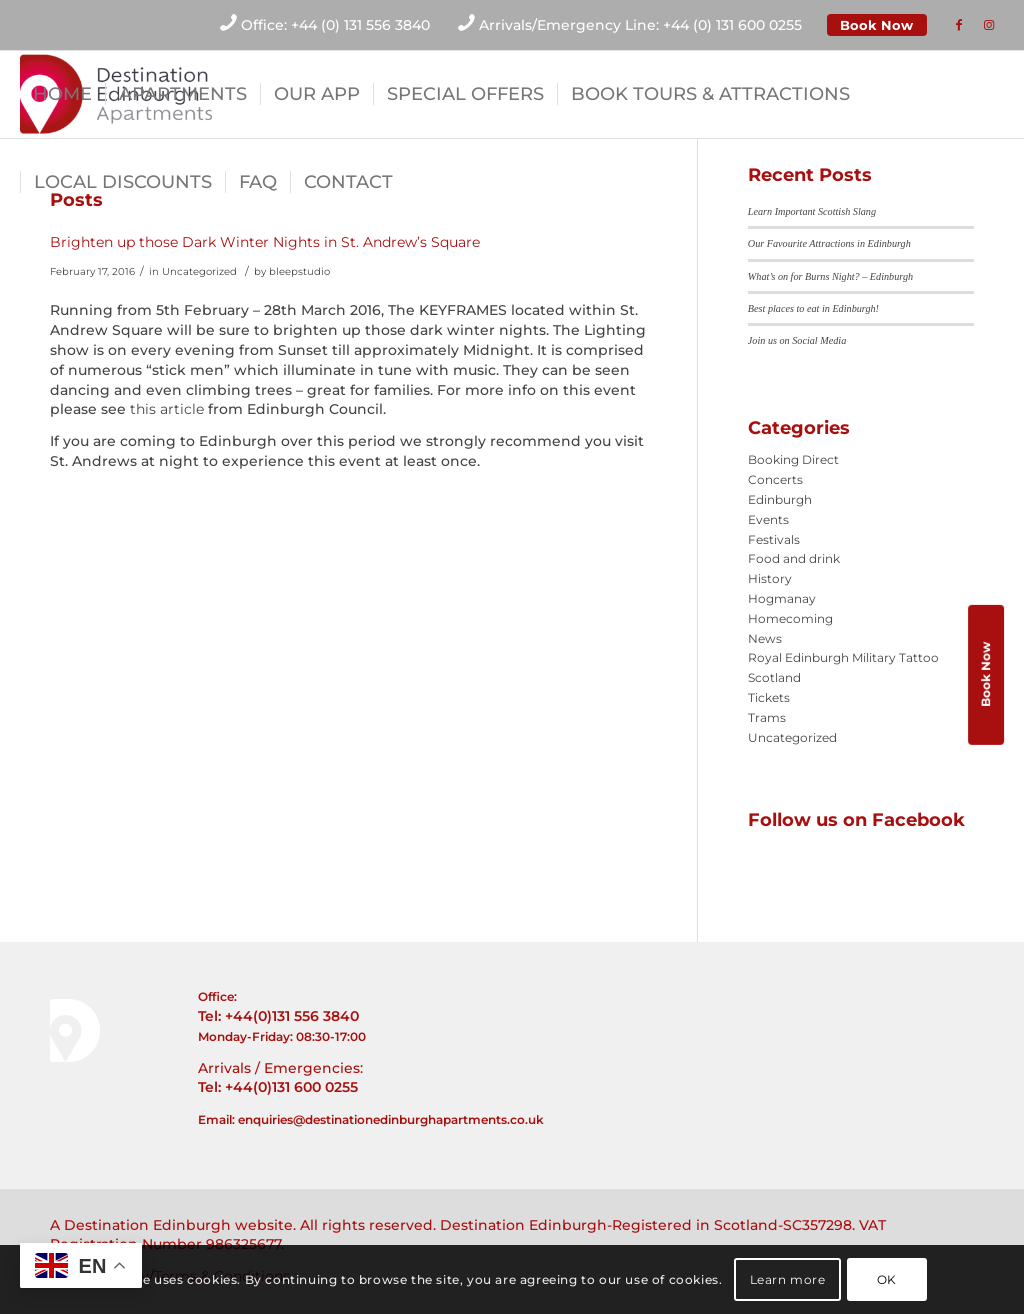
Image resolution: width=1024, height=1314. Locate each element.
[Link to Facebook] (959, 25)
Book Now (876, 25)
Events (768, 519)
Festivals (774, 539)
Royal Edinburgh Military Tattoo (843, 657)
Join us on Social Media (797, 340)
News (765, 638)
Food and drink (794, 558)
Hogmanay (782, 598)
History (770, 578)
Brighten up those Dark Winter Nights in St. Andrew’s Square (265, 242)
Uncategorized (199, 271)
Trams (767, 717)
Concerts (775, 479)
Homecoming (790, 618)
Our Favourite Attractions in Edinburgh (829, 243)
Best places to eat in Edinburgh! (813, 308)
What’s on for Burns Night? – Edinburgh (830, 276)
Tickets (769, 697)
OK (887, 1279)
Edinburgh (780, 499)
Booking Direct (793, 459)
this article (167, 409)
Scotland (774, 677)
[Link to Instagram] (989, 25)
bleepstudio (299, 271)
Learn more (788, 1279)
